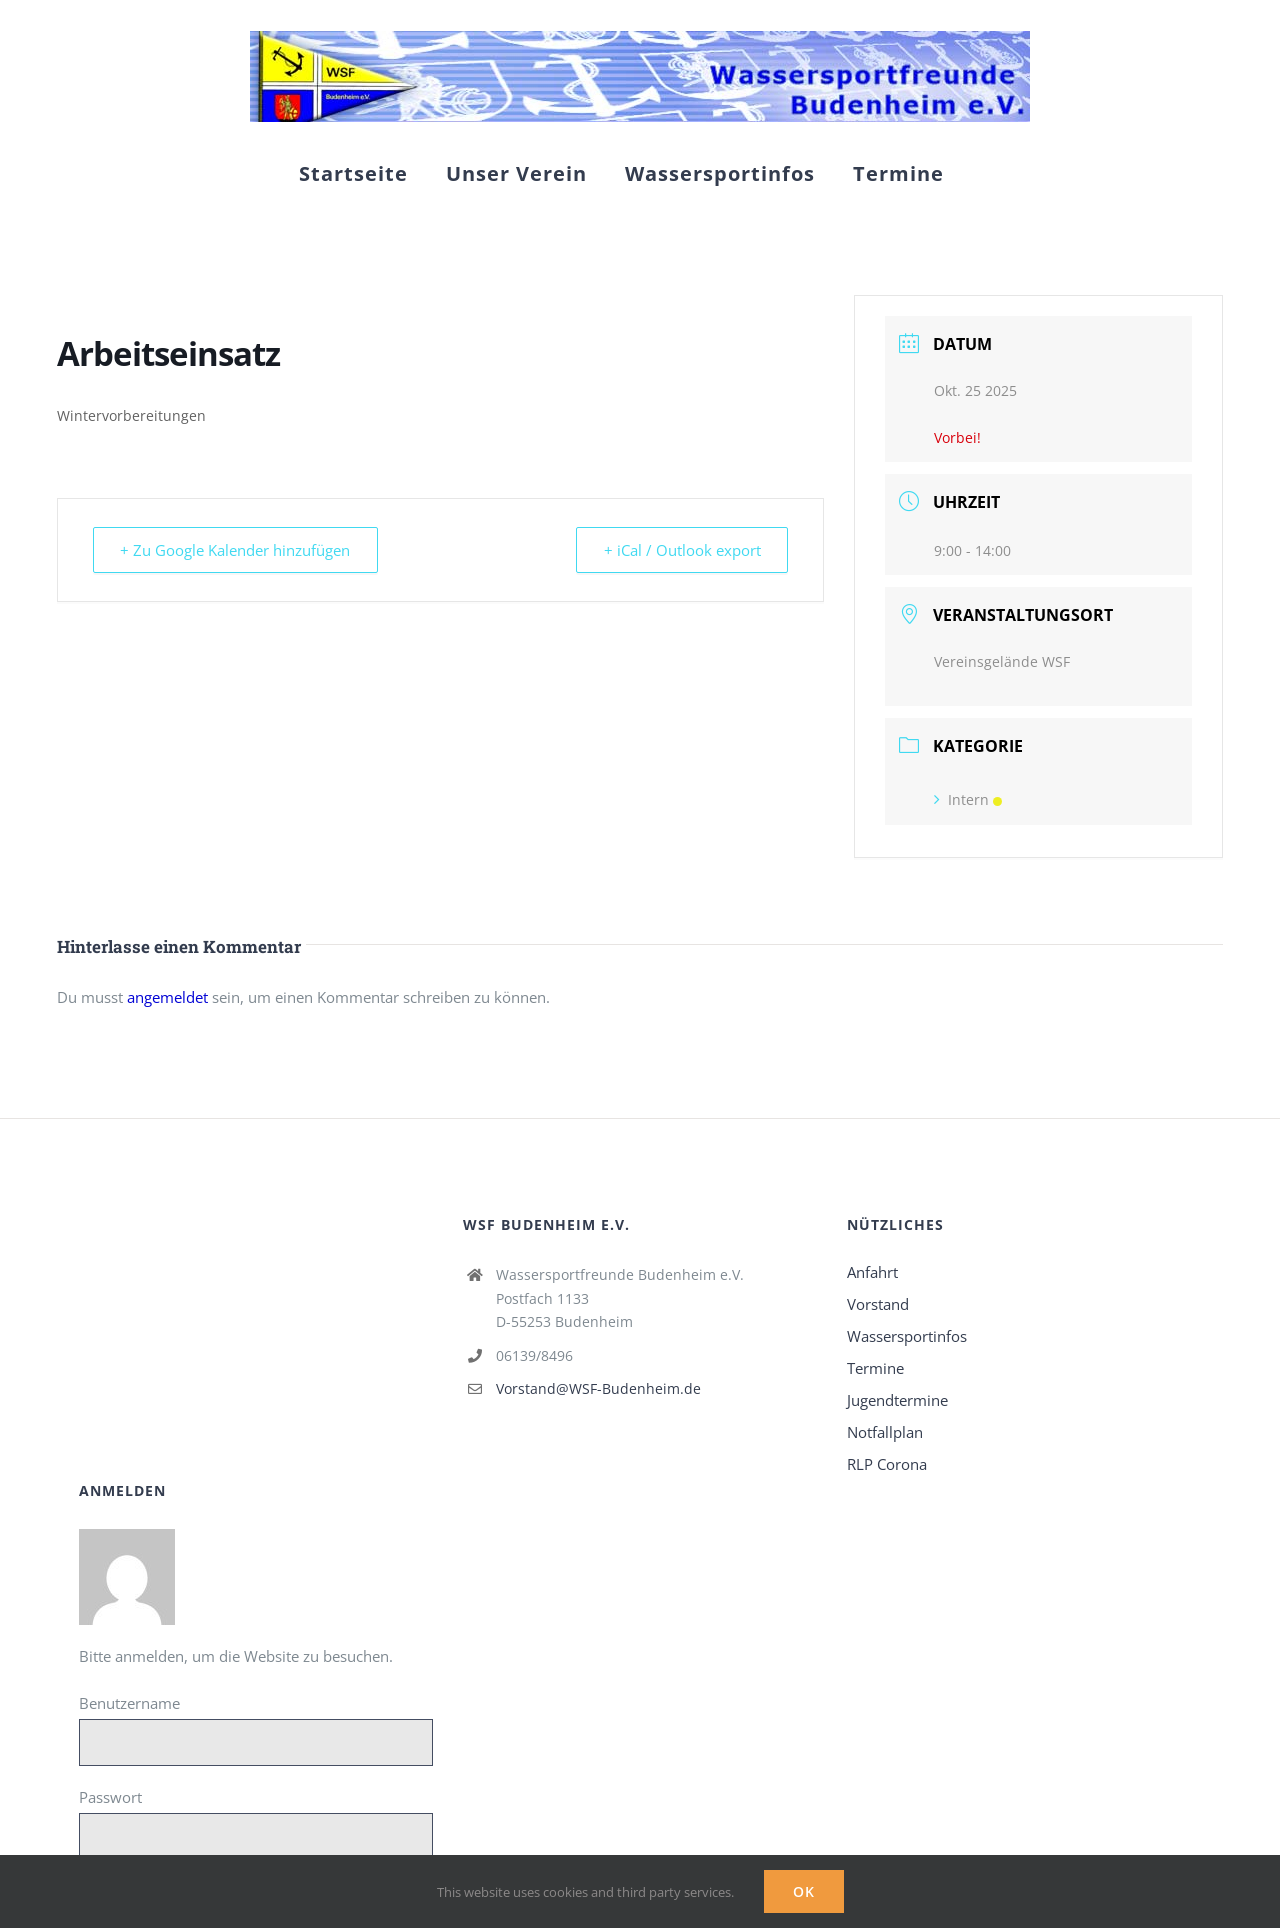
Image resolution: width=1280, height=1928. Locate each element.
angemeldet (167, 997)
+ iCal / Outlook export (680, 550)
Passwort (110, 1797)
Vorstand (878, 1304)
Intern (968, 799)
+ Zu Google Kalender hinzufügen (237, 550)
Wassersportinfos (907, 1336)
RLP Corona (887, 1464)
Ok (804, 1891)
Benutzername (129, 1703)
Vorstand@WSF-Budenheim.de (598, 1388)
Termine (875, 1368)
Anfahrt (872, 1272)
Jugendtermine (897, 1400)
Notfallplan (885, 1432)
